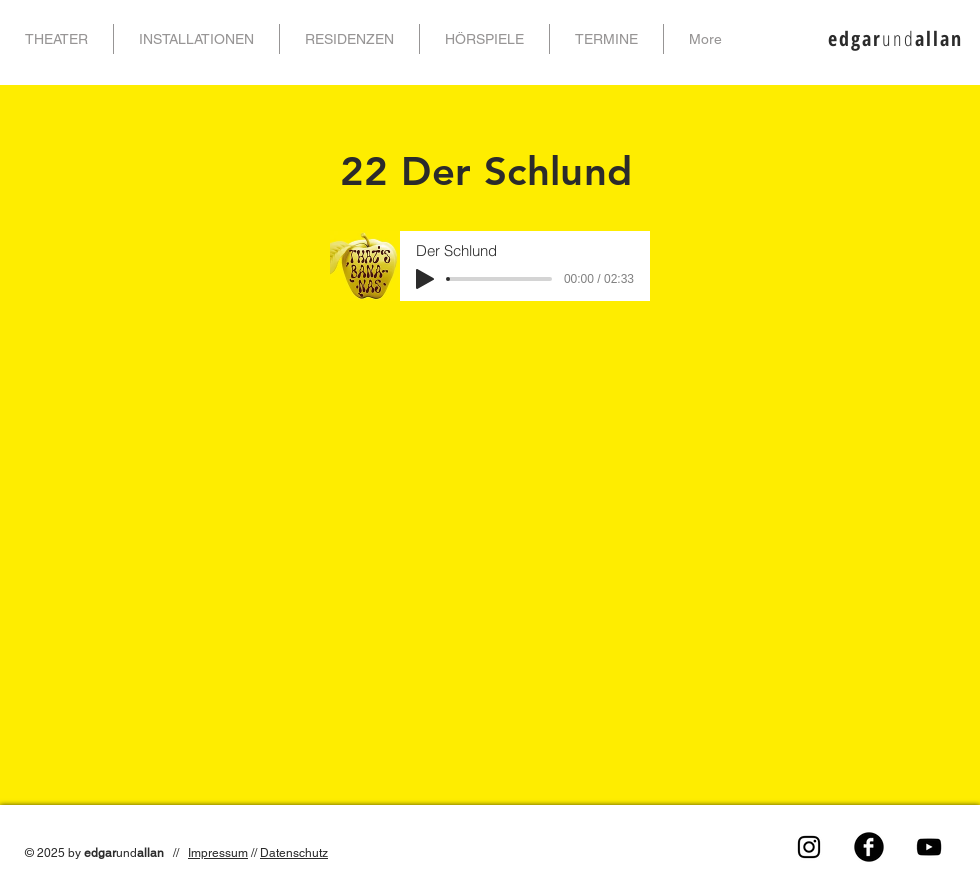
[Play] (425, 279)
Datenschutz (294, 853)
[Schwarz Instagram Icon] (809, 847)
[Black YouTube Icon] (929, 847)
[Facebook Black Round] (869, 847)
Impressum (218, 853)
